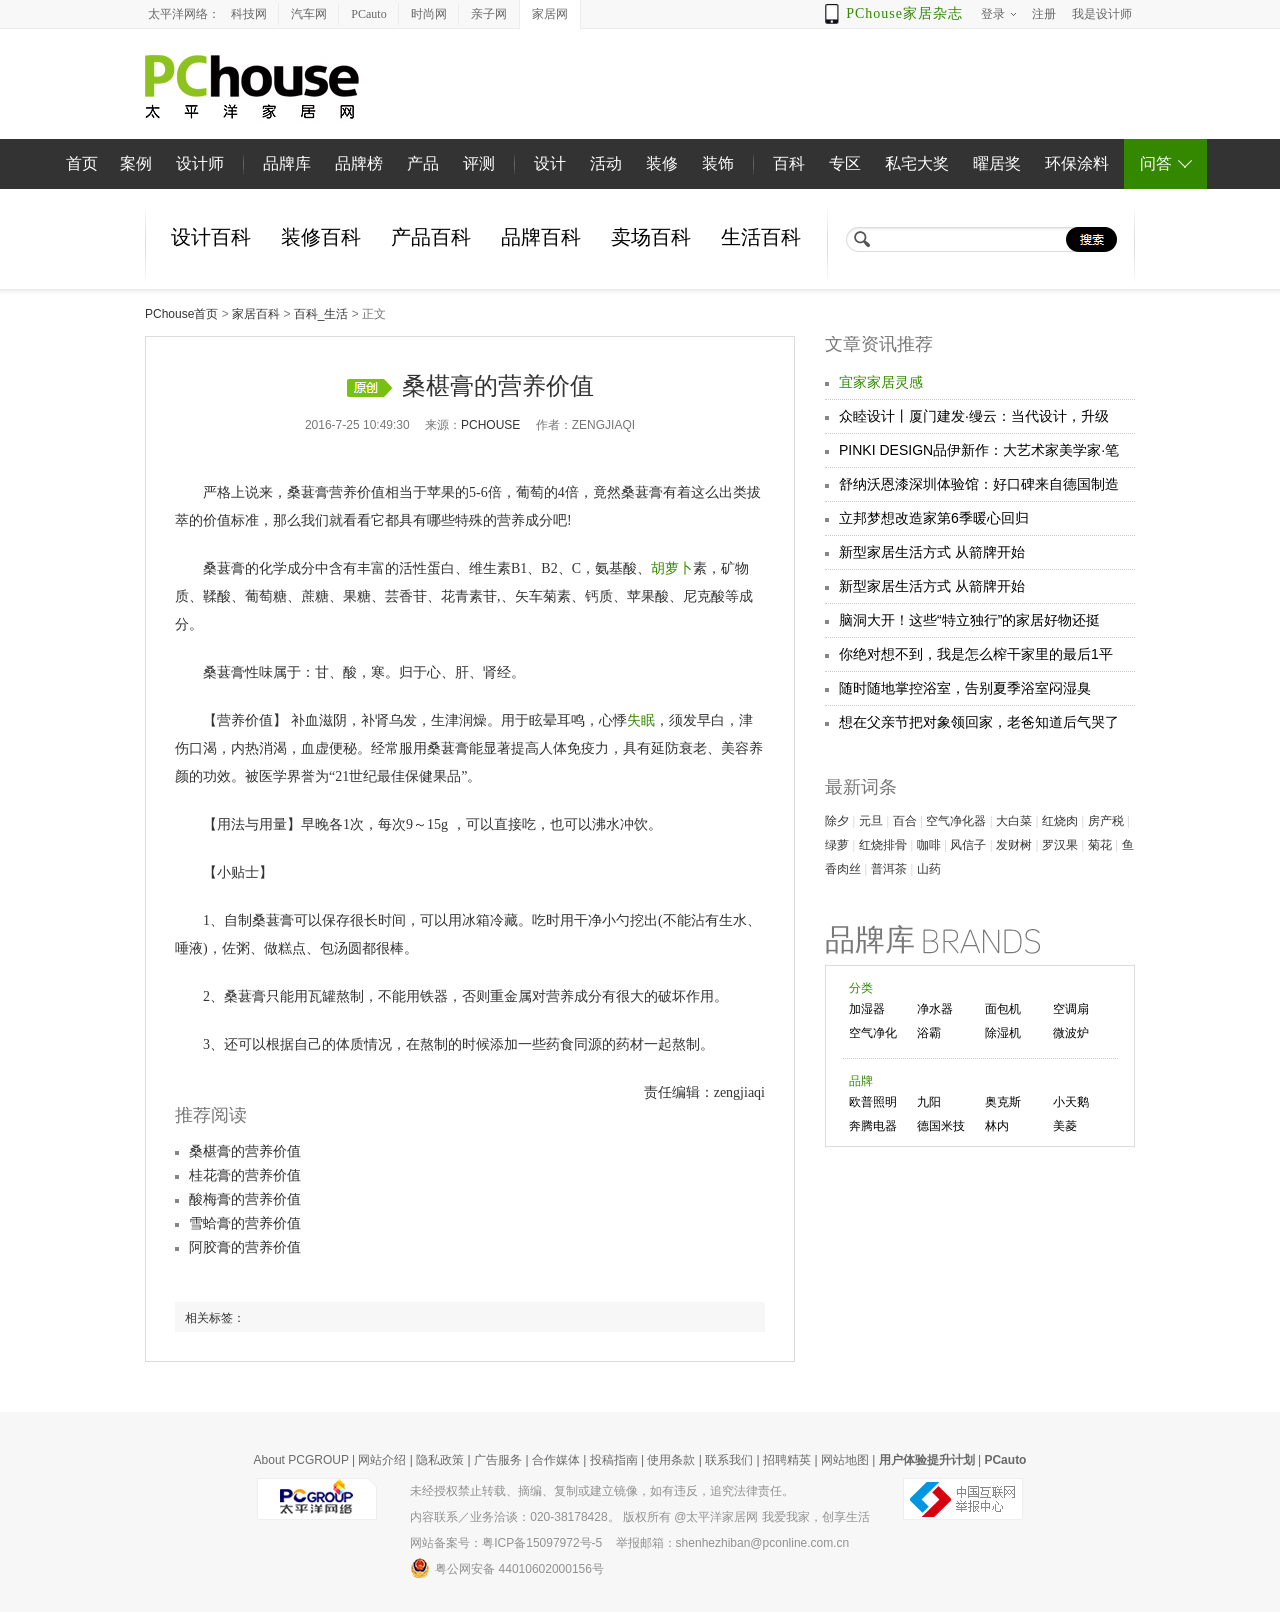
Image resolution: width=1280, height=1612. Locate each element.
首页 (82, 163)
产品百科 (431, 237)
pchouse (490, 425)
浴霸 (929, 1033)
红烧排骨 (883, 845)
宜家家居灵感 (881, 382)
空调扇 (1071, 1009)
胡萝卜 (672, 568)
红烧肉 (1060, 821)
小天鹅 (1071, 1102)
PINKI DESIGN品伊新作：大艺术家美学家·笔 (979, 450)
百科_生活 (321, 314)
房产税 (1106, 821)
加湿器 (867, 1009)
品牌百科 (541, 237)
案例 (136, 163)
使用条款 (671, 1460)
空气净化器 (956, 821)
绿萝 (837, 845)
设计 (550, 163)
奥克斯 (1003, 1102)
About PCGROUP (301, 1460)
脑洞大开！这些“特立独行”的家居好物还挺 (969, 620)
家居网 (550, 14)
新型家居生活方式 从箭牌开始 (932, 552)
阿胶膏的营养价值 (245, 1247)
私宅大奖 (917, 163)
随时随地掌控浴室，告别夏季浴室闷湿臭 (965, 688)
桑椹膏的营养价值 (245, 1151)
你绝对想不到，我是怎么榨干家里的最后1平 (976, 654)
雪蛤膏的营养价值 (245, 1223)
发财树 (1014, 845)
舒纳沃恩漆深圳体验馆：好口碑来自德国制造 (979, 484)
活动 (606, 163)
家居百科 (256, 314)
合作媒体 (556, 1460)
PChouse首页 (181, 314)
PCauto (368, 14)
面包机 (1003, 1009)
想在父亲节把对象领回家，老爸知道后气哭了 (979, 722)
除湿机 (1003, 1033)
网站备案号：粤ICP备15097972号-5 (506, 1543)
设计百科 (211, 237)
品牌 (861, 1081)
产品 (423, 163)
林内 (997, 1126)
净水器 (935, 1009)
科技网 (249, 14)
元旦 (871, 821)
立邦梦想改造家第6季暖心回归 (934, 518)
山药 (929, 869)
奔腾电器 (873, 1126)
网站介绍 (382, 1460)
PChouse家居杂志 (904, 13)
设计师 (200, 163)
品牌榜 (359, 163)
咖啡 (929, 845)
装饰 (718, 163)
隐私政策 (440, 1460)
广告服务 (498, 1460)
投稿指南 (614, 1460)
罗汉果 (1060, 845)
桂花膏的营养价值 (245, 1175)
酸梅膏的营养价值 (245, 1199)
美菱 (1065, 1126)
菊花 (1100, 845)
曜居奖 (997, 163)
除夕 (837, 821)
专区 (845, 163)
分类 (861, 988)
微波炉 (1071, 1033)
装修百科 (321, 237)
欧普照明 (873, 1102)
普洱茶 (889, 869)
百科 (789, 163)
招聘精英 (787, 1460)
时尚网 (429, 14)
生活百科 (761, 237)
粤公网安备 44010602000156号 (507, 1568)
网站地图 (845, 1460)
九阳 (929, 1102)
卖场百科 (651, 237)
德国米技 (941, 1126)
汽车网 (309, 14)
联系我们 (729, 1460)
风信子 (968, 845)
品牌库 (287, 163)
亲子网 (489, 14)
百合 (905, 821)
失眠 (641, 720)
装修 (662, 163)
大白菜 (1014, 821)
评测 (479, 163)
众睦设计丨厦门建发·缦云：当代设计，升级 (974, 416)
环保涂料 (1077, 163)
